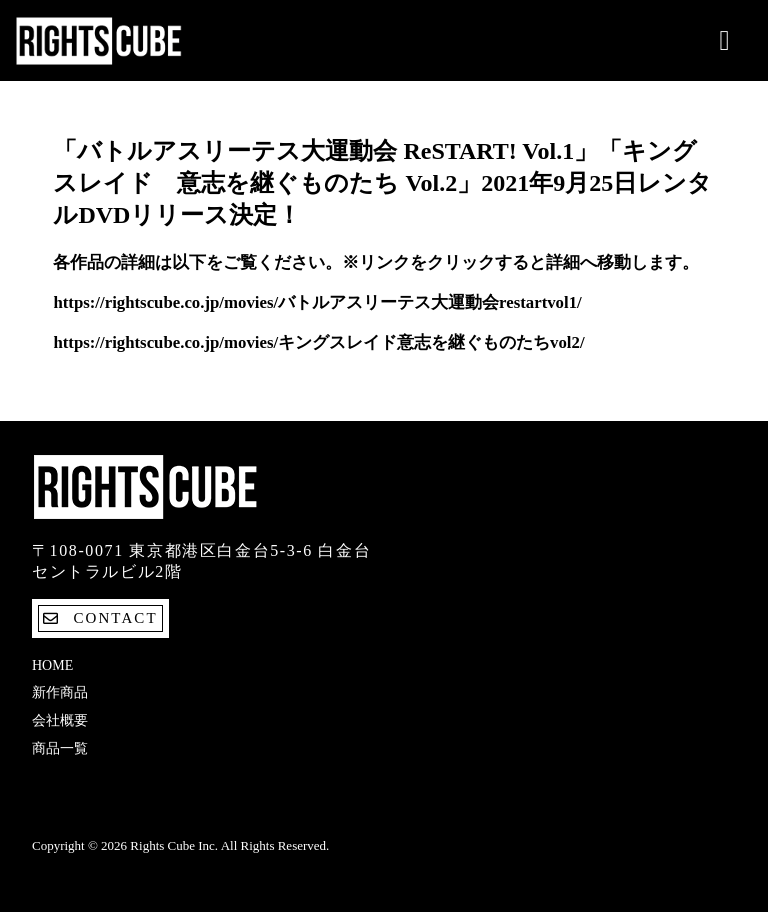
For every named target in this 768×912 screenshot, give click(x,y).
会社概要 (60, 720)
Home (52, 665)
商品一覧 (60, 748)
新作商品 (60, 692)
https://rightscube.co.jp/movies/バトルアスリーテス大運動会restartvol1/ (317, 302)
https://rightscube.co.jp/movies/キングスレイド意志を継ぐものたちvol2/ (318, 342)
